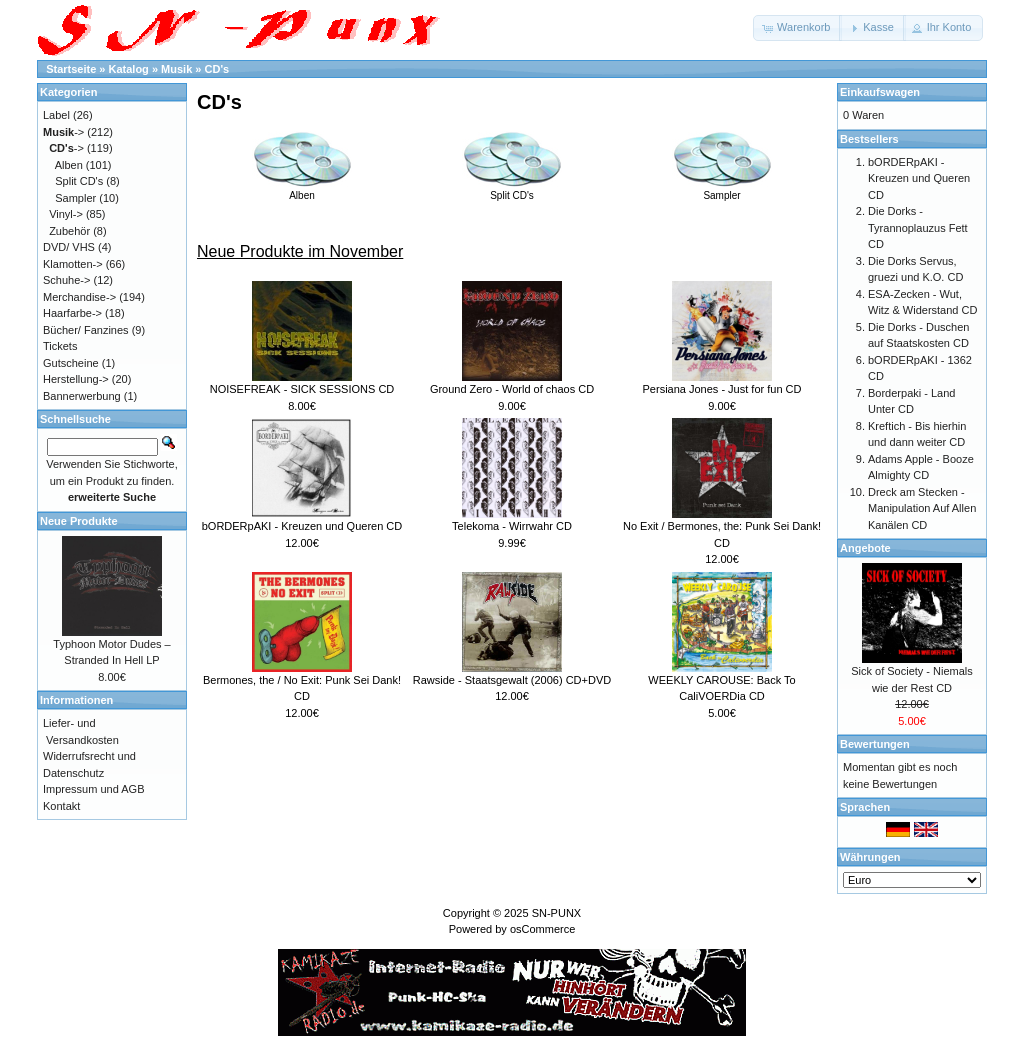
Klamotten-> (73, 264)
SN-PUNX (557, 913)
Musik (176, 69)
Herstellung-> (76, 379)
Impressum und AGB (94, 789)
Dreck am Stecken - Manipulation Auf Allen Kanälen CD (922, 508)
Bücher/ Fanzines (86, 330)
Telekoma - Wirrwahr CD (512, 526)
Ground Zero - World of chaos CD (512, 389)
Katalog (129, 69)
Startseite (71, 69)
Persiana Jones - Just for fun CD (722, 389)
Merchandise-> (79, 297)
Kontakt (61, 806)
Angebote (865, 548)
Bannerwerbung (82, 396)
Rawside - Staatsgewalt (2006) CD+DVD (512, 680)
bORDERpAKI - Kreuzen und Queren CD (302, 526)
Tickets (60, 346)
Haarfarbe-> (72, 313)
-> (63, 132)
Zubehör (69, 231)
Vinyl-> (66, 214)
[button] (797, 28)
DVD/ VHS (69, 247)
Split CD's (512, 190)
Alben (302, 190)
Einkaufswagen (880, 92)
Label (56, 115)
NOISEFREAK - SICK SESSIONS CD (302, 389)
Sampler (722, 190)
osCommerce (542, 929)
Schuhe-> (66, 280)
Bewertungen (875, 744)
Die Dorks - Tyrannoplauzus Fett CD (918, 227)
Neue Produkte (79, 521)
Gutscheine (71, 363)
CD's (217, 69)
